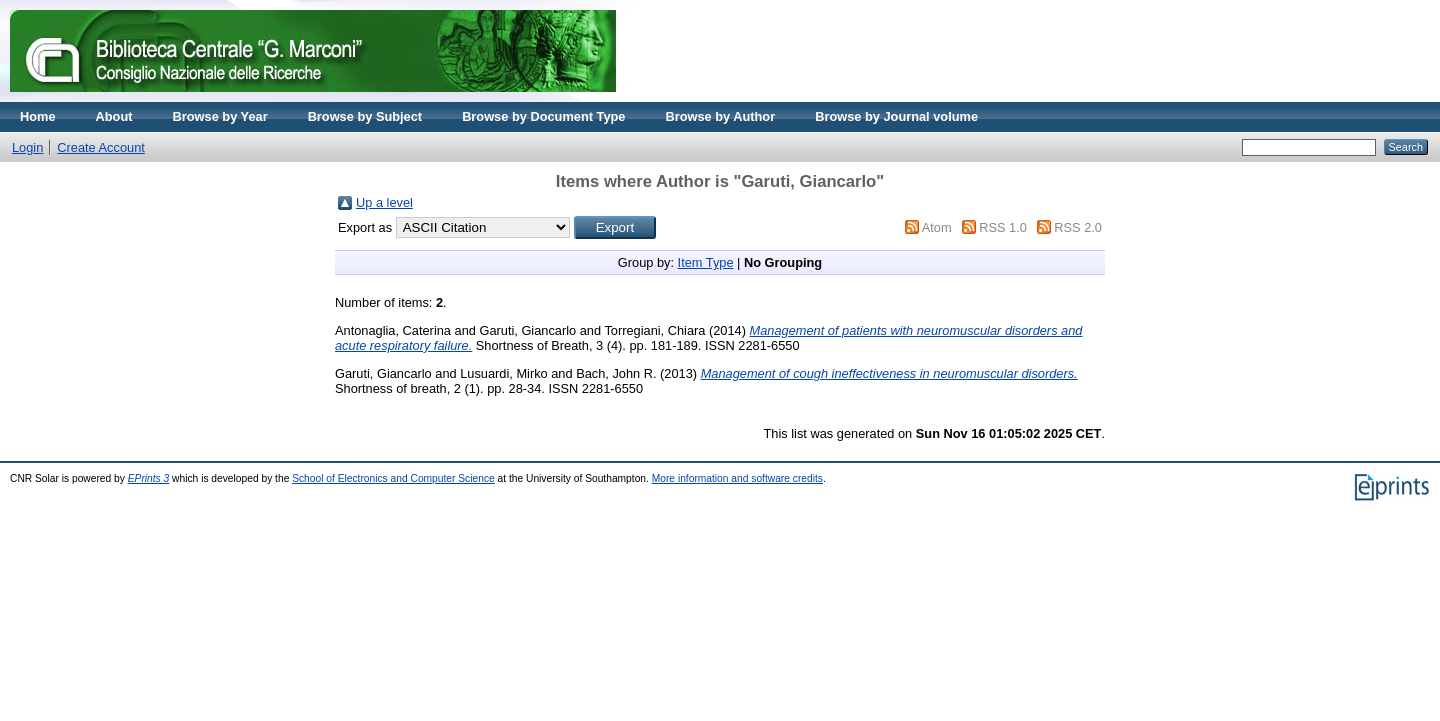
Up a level (384, 202)
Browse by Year (220, 116)
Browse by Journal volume (896, 116)
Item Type (706, 262)
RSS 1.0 (1003, 227)
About (114, 116)
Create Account (101, 147)
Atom (937, 227)
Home (38, 116)
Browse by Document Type (543, 116)
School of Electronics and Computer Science (393, 478)
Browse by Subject (365, 116)
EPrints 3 (149, 478)
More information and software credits (737, 478)
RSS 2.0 (1078, 227)
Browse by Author (720, 116)
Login (27, 147)
